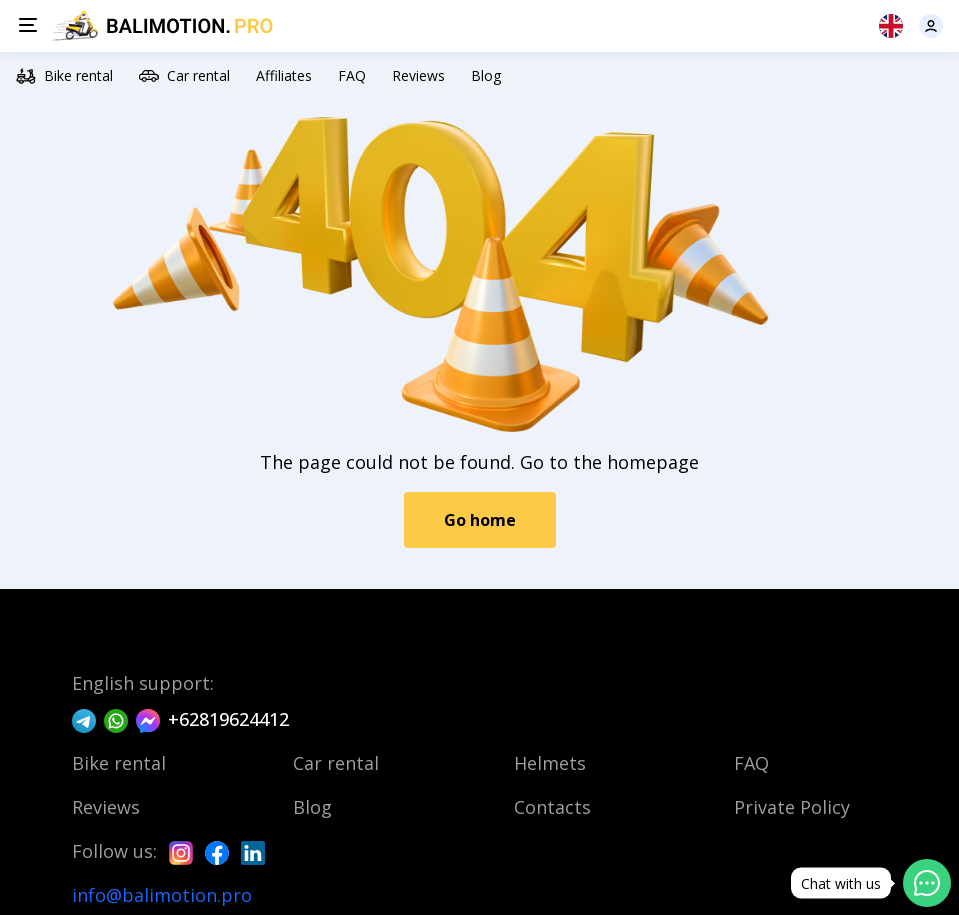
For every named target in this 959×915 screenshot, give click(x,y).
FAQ (352, 75)
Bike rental (64, 76)
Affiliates (284, 75)
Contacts (552, 807)
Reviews (418, 75)
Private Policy (792, 807)
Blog (486, 75)
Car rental (184, 76)
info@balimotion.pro (162, 895)
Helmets (550, 763)
